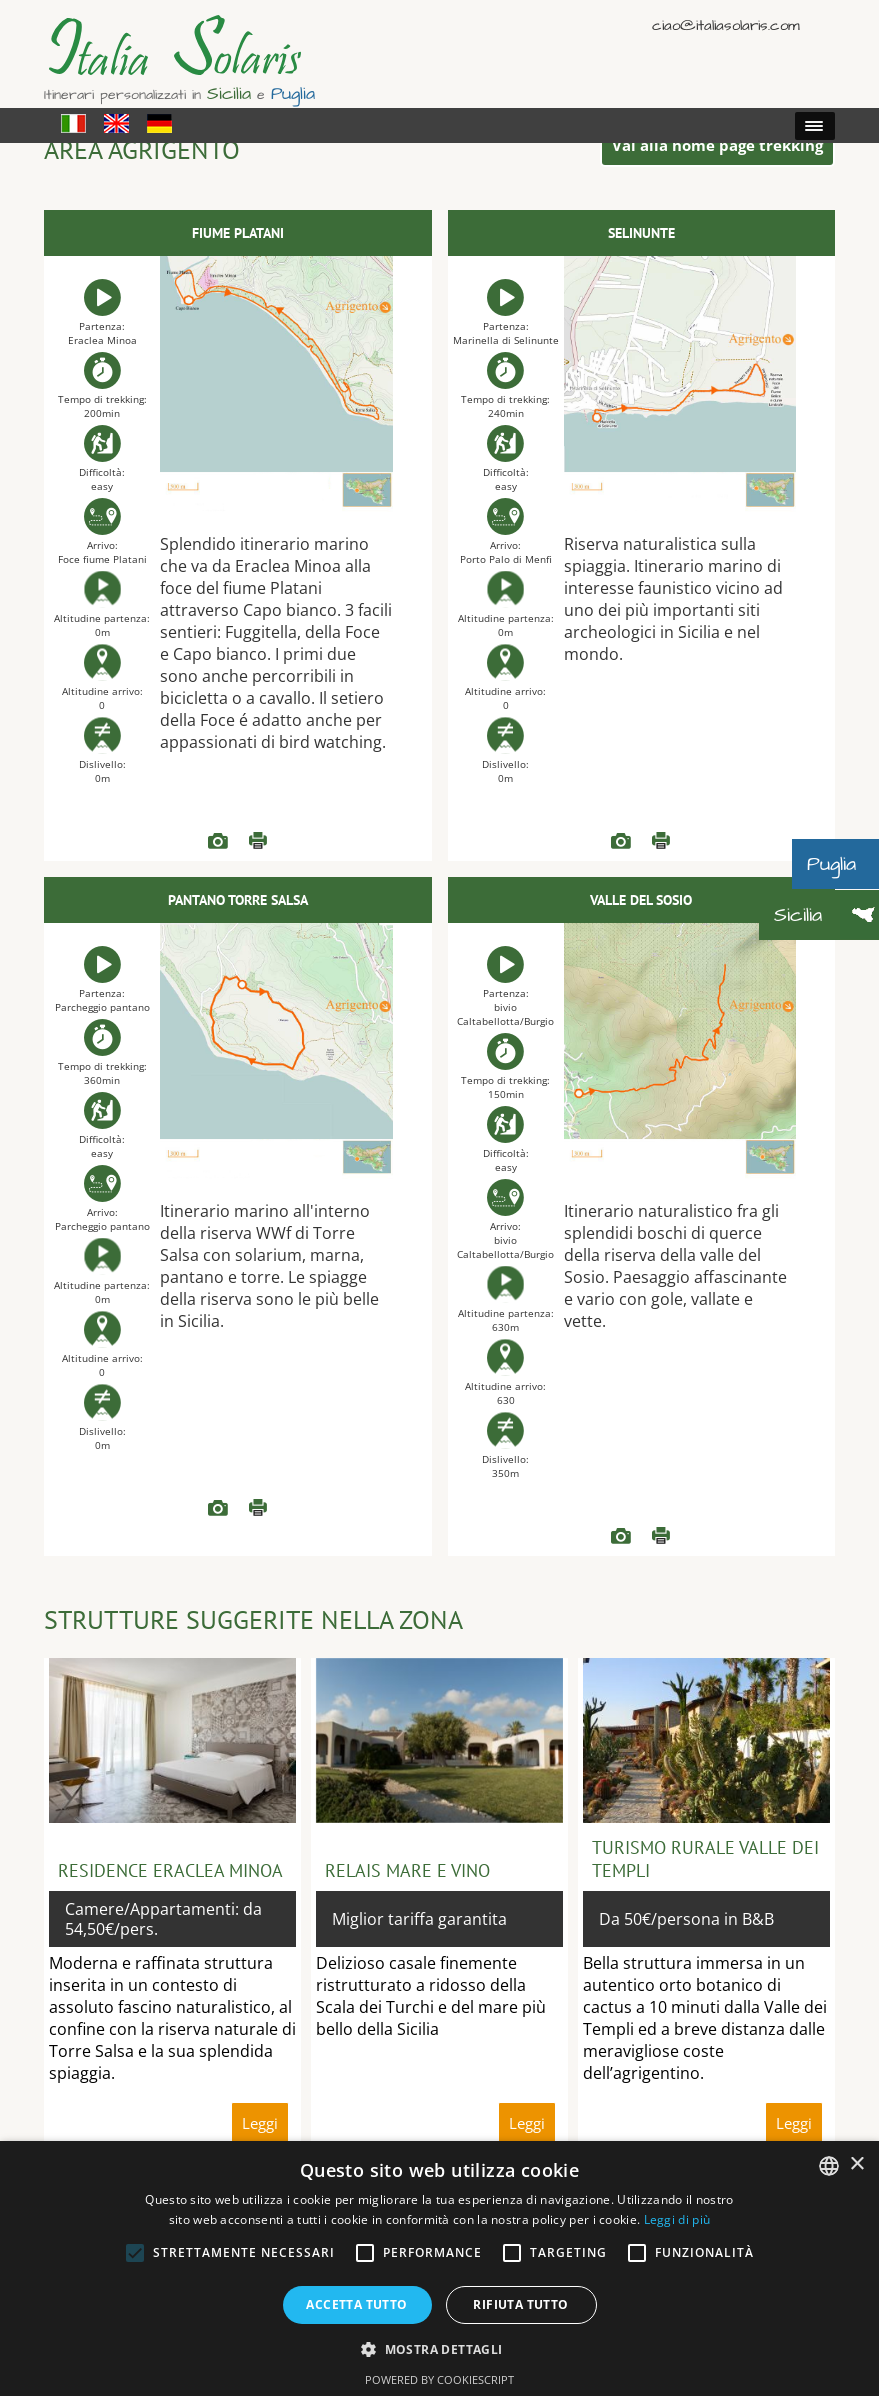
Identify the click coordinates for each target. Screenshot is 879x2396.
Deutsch (820, 24)
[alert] (439, 2268)
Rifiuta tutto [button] (520, 2304)
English (791, 24)
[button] (439, 2348)
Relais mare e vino (407, 1870)
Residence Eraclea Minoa (170, 1870)
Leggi (258, 841)
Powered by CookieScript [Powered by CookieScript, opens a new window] (439, 2379)
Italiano (762, 24)
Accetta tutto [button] (356, 2304)
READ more (218, 841)
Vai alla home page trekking (717, 145)
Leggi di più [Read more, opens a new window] (677, 2219)
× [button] (856, 2164)
